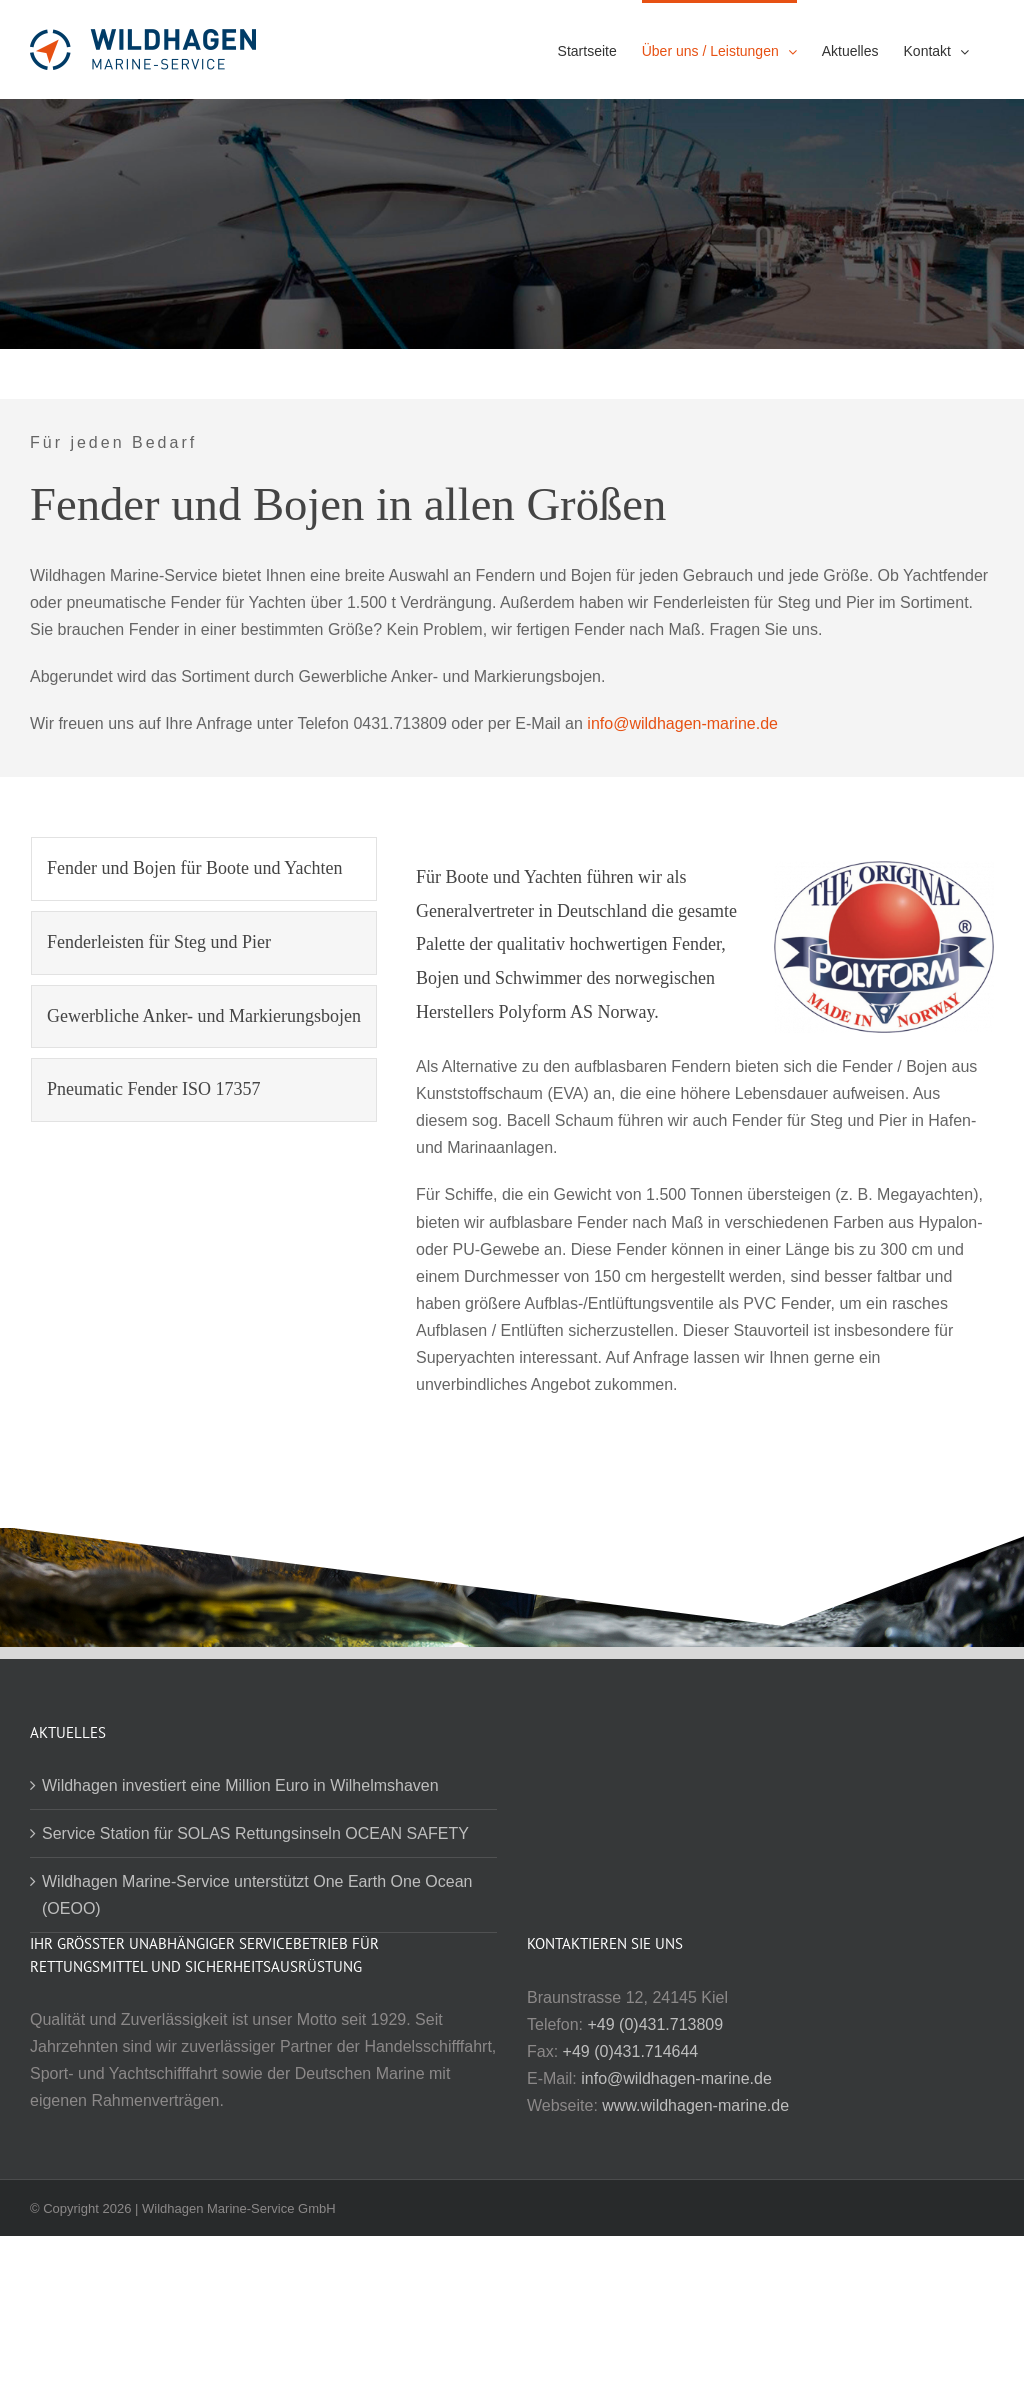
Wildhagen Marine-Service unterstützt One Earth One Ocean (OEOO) (257, 1895)
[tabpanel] (705, 1127)
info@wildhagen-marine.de (682, 723)
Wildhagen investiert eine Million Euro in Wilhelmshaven (240, 1785)
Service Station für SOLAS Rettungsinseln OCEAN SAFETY (255, 1833)
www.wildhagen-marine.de (695, 2105)
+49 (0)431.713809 (655, 2024)
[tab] (204, 869)
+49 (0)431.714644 (631, 2051)
